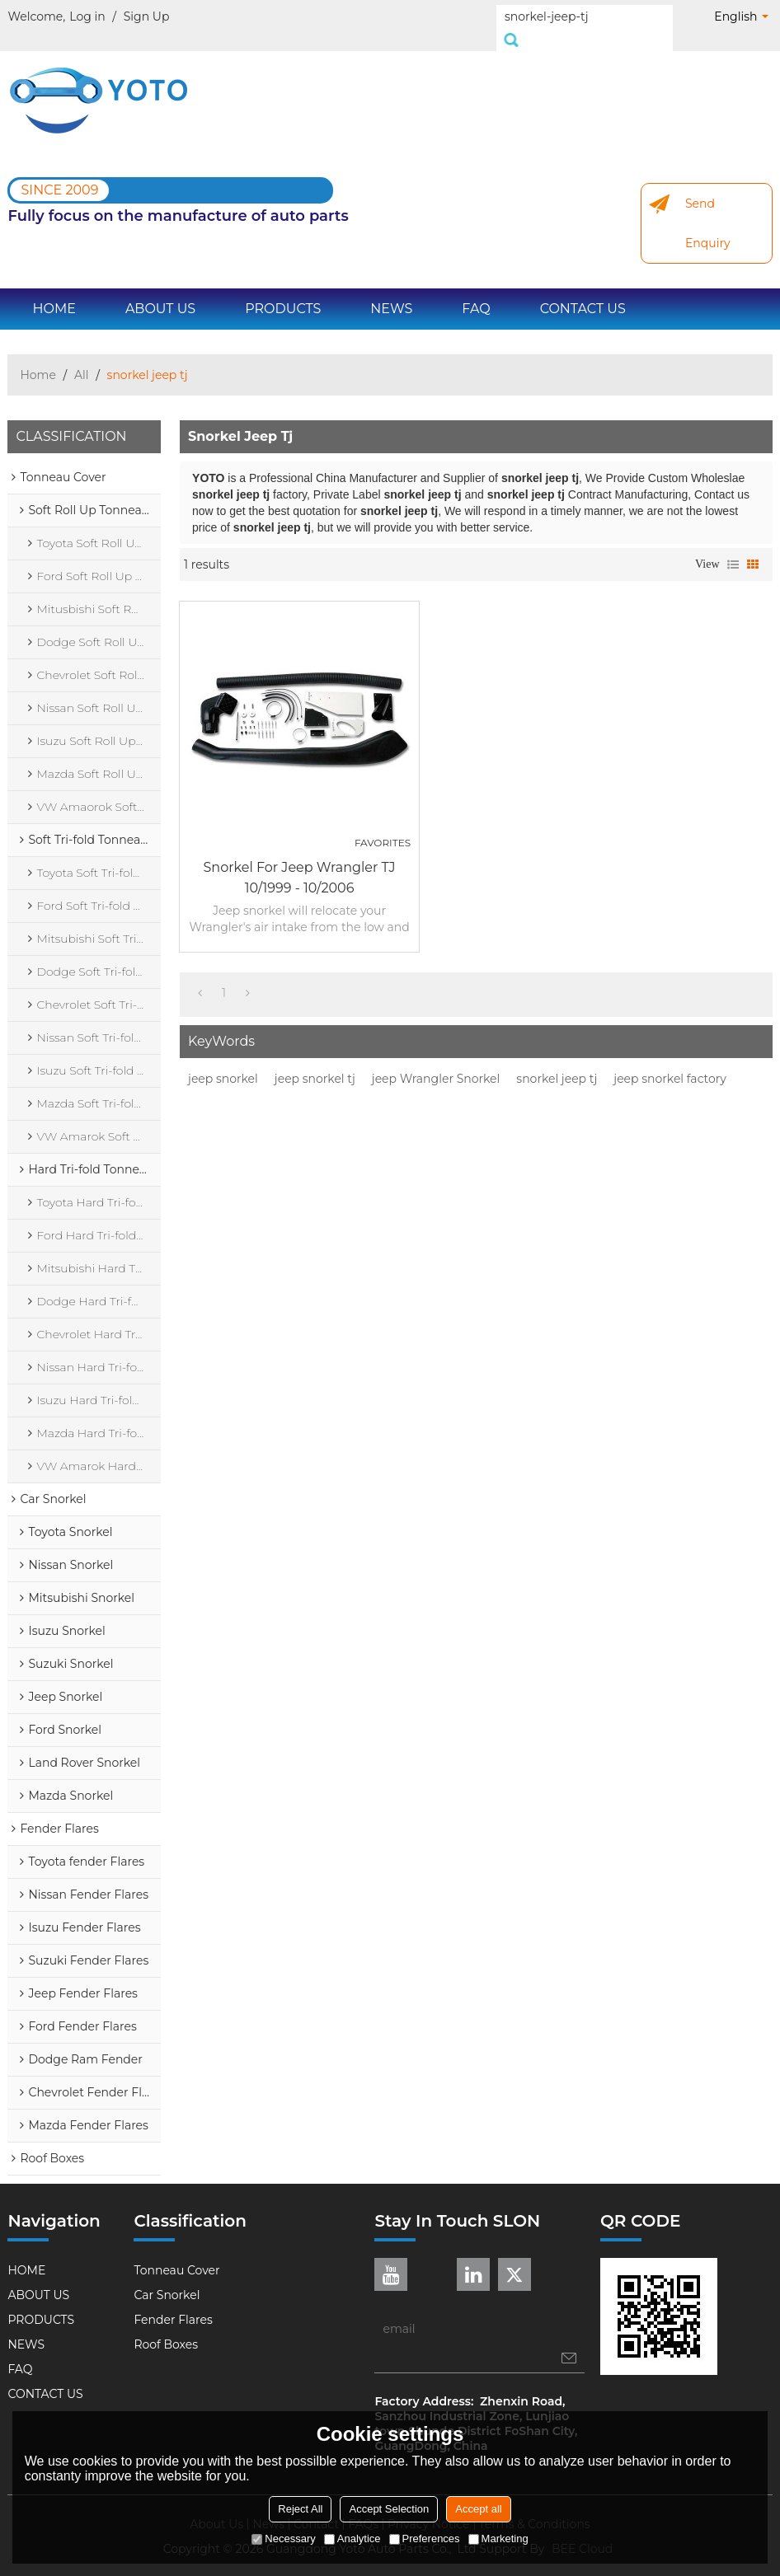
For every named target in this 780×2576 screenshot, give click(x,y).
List (733, 546)
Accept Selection (389, 2509)
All (81, 356)
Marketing (498, 2538)
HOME (53, 290)
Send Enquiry (708, 205)
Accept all (478, 2509)
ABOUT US (160, 290)
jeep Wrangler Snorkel (436, 1060)
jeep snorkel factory (669, 1060)
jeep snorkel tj (315, 1060)
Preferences (424, 2538)
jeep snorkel (223, 1060)
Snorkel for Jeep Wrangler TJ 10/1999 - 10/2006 (300, 859)
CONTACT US (583, 290)
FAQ (476, 290)
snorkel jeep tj (556, 1060)
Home (37, 356)
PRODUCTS (283, 290)
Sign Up (147, 16)
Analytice (352, 2538)
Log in (87, 16)
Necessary (283, 2538)
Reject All (300, 2509)
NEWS (391, 290)
